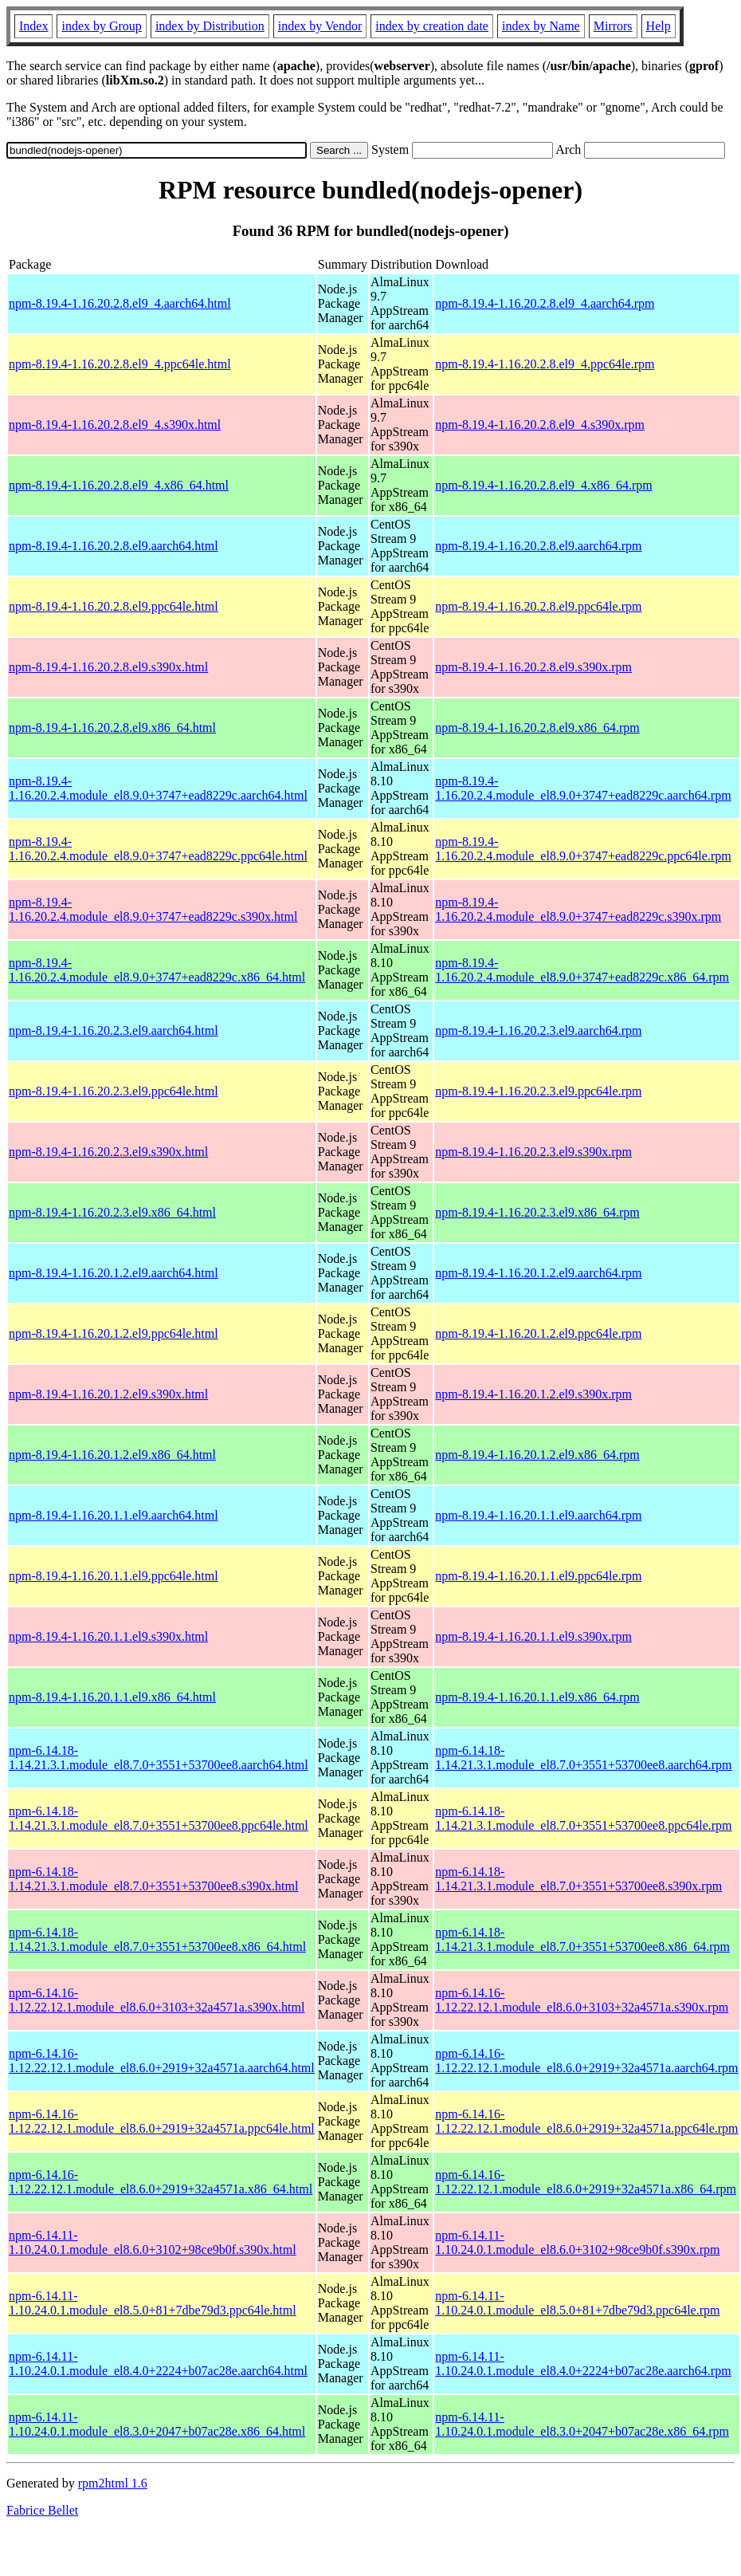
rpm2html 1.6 (112, 2483)
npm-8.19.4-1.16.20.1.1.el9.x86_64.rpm (537, 1697)
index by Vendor (320, 26)
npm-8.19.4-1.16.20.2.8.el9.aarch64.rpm (538, 546)
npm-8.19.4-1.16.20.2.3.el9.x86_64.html (112, 1212)
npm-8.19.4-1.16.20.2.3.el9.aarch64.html (113, 1030)
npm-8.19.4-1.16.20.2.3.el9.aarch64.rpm (538, 1030)
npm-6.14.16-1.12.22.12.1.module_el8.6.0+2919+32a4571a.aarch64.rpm (586, 2061)
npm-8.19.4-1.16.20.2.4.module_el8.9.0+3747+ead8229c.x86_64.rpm (582, 970)
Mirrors (613, 26)
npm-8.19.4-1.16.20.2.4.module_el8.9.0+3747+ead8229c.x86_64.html (157, 970)
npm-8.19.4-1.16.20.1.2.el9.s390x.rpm (533, 1394)
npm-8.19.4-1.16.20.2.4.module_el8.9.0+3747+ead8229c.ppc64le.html (158, 849)
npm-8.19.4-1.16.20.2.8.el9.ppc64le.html (113, 606)
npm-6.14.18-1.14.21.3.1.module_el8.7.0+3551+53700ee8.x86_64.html (157, 1939)
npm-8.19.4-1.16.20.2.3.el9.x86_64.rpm (537, 1212)
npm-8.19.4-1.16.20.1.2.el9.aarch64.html (113, 1273)
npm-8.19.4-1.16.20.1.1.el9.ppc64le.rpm (538, 1576)
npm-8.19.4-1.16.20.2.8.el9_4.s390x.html (115, 424)
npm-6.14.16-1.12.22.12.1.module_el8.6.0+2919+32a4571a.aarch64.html (162, 2061)
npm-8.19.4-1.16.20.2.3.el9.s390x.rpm (533, 1151)
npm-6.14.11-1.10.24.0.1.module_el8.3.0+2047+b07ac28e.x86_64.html (157, 2424)
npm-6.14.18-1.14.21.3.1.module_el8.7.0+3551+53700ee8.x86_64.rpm (582, 1939)
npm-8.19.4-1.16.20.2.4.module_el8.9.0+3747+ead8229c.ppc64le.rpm (583, 849)
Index (33, 26)
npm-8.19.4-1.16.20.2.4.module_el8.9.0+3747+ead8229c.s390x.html (153, 909)
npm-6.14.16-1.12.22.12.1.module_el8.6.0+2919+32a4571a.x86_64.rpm (585, 2182)
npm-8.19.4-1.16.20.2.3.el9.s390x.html (108, 1151)
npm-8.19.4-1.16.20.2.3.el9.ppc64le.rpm (538, 1091)
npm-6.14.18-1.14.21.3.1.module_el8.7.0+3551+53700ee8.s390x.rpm (578, 1879)
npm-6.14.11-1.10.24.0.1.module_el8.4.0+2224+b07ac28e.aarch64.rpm (583, 2363)
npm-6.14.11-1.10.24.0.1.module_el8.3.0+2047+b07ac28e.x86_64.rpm (582, 2424)
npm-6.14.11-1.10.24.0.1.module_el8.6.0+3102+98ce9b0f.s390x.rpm (577, 2242)
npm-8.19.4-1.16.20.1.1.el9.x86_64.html (112, 1697)
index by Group (101, 26)
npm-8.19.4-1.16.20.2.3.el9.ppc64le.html (113, 1091)
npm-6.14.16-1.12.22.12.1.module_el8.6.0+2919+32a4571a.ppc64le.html (162, 2121)
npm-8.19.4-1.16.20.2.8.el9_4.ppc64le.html (120, 364)
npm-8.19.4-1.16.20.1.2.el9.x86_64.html (112, 1454)
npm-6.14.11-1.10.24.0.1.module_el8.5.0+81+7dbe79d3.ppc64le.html (152, 2303)
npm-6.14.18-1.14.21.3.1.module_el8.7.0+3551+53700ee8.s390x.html (153, 1879)
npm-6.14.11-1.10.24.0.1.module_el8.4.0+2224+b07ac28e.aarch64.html (158, 2363)
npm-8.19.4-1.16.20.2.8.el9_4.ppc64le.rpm (544, 364)
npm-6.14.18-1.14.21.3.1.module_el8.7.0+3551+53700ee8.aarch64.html (158, 1758)
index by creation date (431, 26)
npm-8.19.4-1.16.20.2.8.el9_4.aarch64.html (120, 303)
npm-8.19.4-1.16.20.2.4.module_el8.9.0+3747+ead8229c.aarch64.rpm (583, 788)
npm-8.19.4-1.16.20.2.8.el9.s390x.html (108, 667)
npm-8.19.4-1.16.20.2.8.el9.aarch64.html (113, 546)
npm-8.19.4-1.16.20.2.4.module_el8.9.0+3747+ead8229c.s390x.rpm (578, 909)
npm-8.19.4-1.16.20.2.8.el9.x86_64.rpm (537, 727)
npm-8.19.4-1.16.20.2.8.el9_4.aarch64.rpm (544, 303)
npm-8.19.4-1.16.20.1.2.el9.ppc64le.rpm (538, 1333)
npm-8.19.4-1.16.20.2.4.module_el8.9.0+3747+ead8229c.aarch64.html (158, 788)
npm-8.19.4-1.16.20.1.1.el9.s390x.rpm (533, 1636)
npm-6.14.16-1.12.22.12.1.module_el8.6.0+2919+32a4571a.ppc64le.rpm (586, 2121)
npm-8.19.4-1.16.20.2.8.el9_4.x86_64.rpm (543, 485)
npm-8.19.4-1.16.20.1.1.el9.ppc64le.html (113, 1576)
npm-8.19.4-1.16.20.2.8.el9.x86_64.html (112, 727)
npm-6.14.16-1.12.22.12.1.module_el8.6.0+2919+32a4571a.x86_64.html (160, 2182)
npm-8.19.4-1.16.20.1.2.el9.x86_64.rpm (537, 1454)
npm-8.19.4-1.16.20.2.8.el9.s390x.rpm (533, 667)
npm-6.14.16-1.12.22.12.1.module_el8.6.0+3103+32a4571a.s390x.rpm (581, 2000)
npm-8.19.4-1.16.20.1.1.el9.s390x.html (108, 1636)
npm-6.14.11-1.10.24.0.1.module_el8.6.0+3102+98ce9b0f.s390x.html (152, 2242)
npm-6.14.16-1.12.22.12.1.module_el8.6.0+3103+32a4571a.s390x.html (156, 2000)
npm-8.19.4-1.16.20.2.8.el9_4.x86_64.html (119, 485)
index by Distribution (210, 26)
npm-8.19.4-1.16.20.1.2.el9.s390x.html (108, 1394)
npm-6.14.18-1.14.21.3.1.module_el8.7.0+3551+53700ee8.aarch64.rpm (583, 1758)
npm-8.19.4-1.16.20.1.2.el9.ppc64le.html (113, 1333)
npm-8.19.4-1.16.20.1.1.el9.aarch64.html (113, 1515)
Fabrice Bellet (42, 2510)
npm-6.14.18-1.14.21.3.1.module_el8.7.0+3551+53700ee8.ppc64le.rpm (583, 1818)
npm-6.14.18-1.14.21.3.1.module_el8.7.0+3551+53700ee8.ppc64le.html (158, 1818)
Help (658, 26)
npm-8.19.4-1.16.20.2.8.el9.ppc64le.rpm (538, 606)
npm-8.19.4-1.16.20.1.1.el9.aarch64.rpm (538, 1515)
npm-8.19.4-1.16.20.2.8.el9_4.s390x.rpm (540, 424)
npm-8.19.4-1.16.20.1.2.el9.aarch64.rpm (538, 1273)
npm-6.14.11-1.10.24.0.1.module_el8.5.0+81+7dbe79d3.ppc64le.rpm (577, 2303)
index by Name (541, 26)
